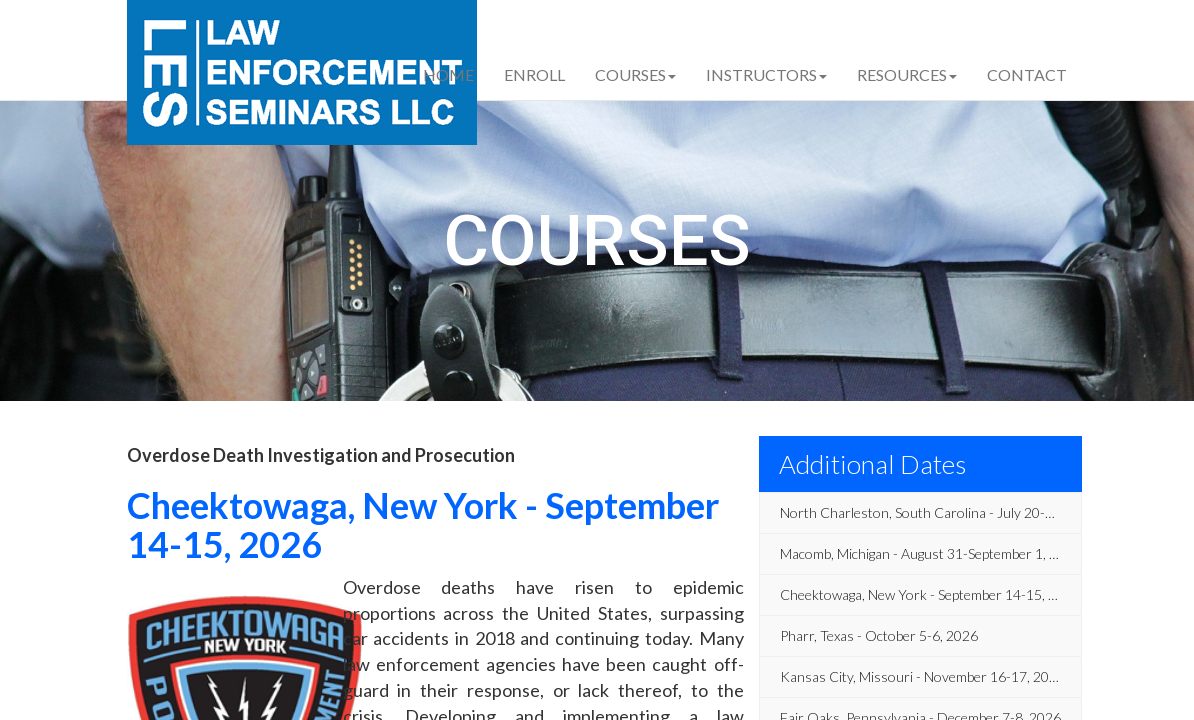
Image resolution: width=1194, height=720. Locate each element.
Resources (907, 74)
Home (448, 74)
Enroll (534, 74)
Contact (1027, 74)
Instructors (766, 74)
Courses (635, 74)
